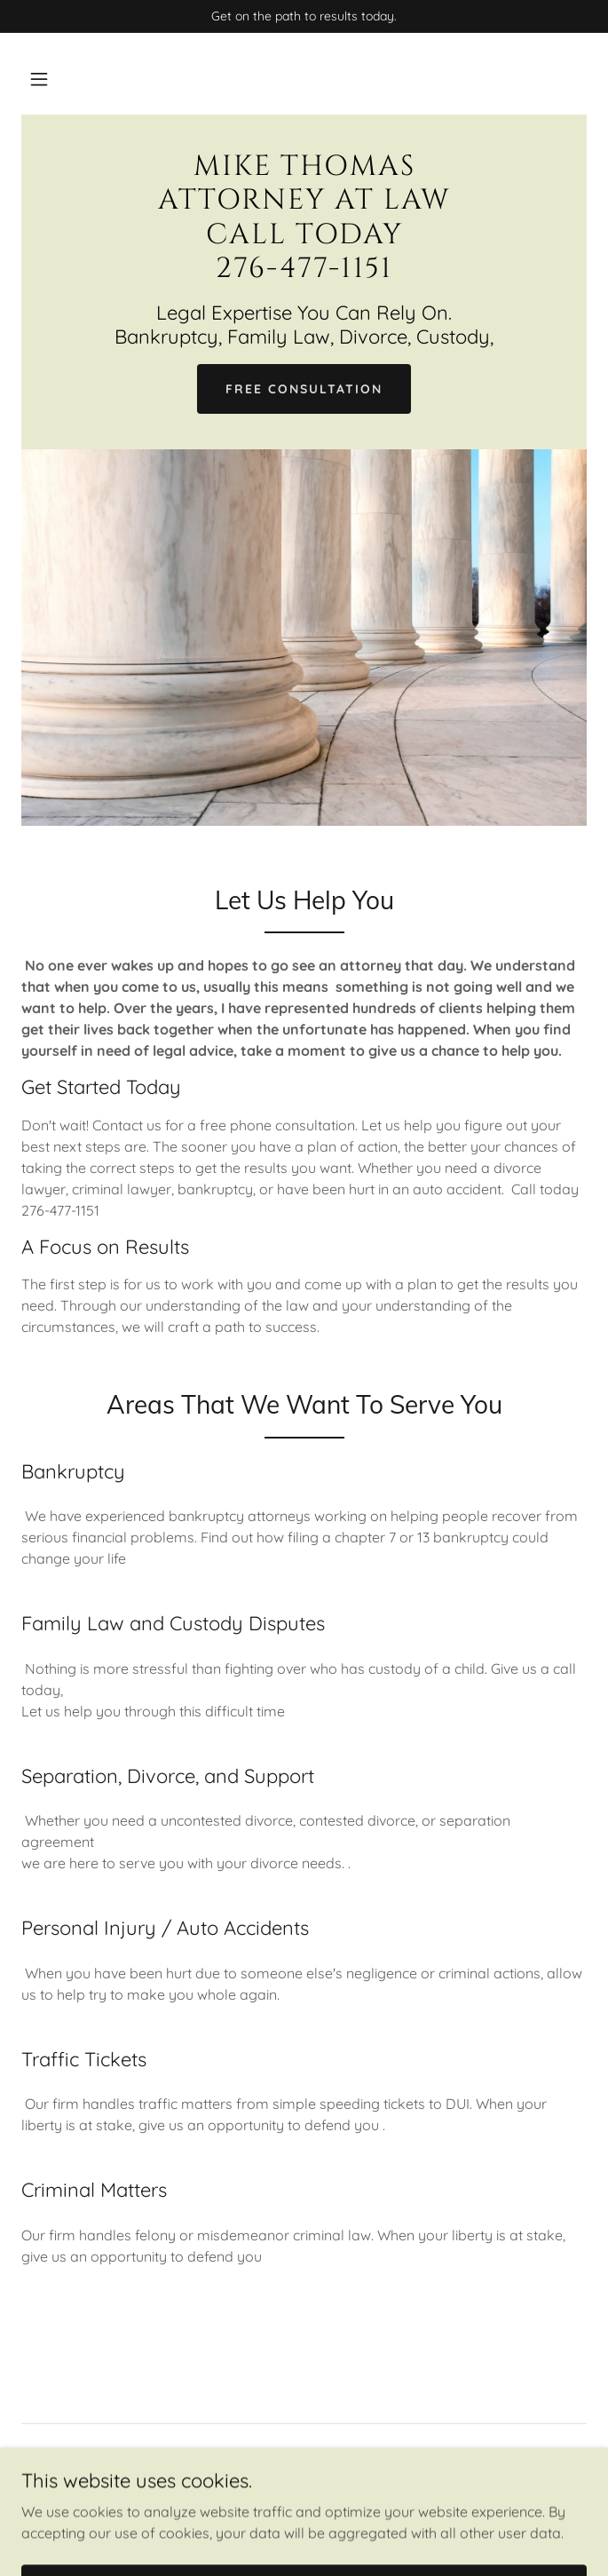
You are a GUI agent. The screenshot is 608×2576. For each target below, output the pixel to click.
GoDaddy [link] (293, 2516)
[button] (39, 79)
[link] (304, 272)
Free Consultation (304, 389)
